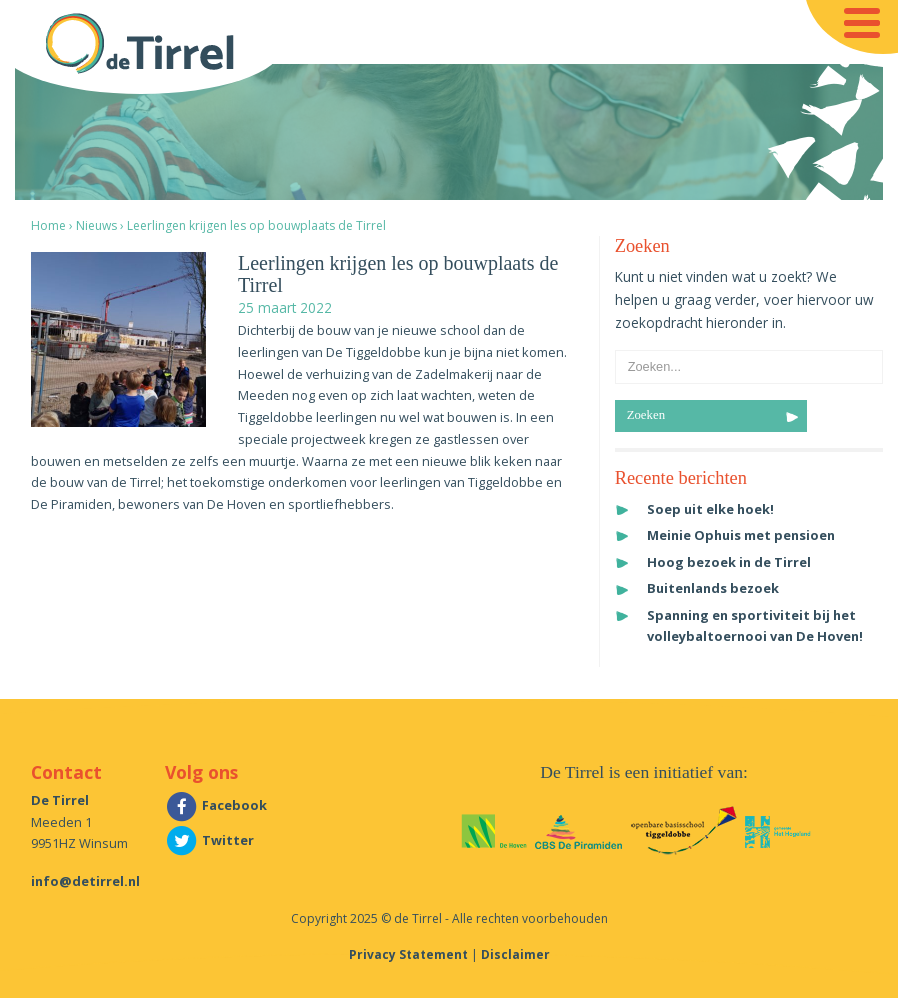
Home (48, 225)
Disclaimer (515, 954)
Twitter (209, 840)
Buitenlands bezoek (713, 588)
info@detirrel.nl (85, 881)
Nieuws (96, 225)
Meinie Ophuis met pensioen (741, 535)
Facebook (216, 805)
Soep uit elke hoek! (710, 509)
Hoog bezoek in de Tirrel (729, 562)
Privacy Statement (408, 954)
